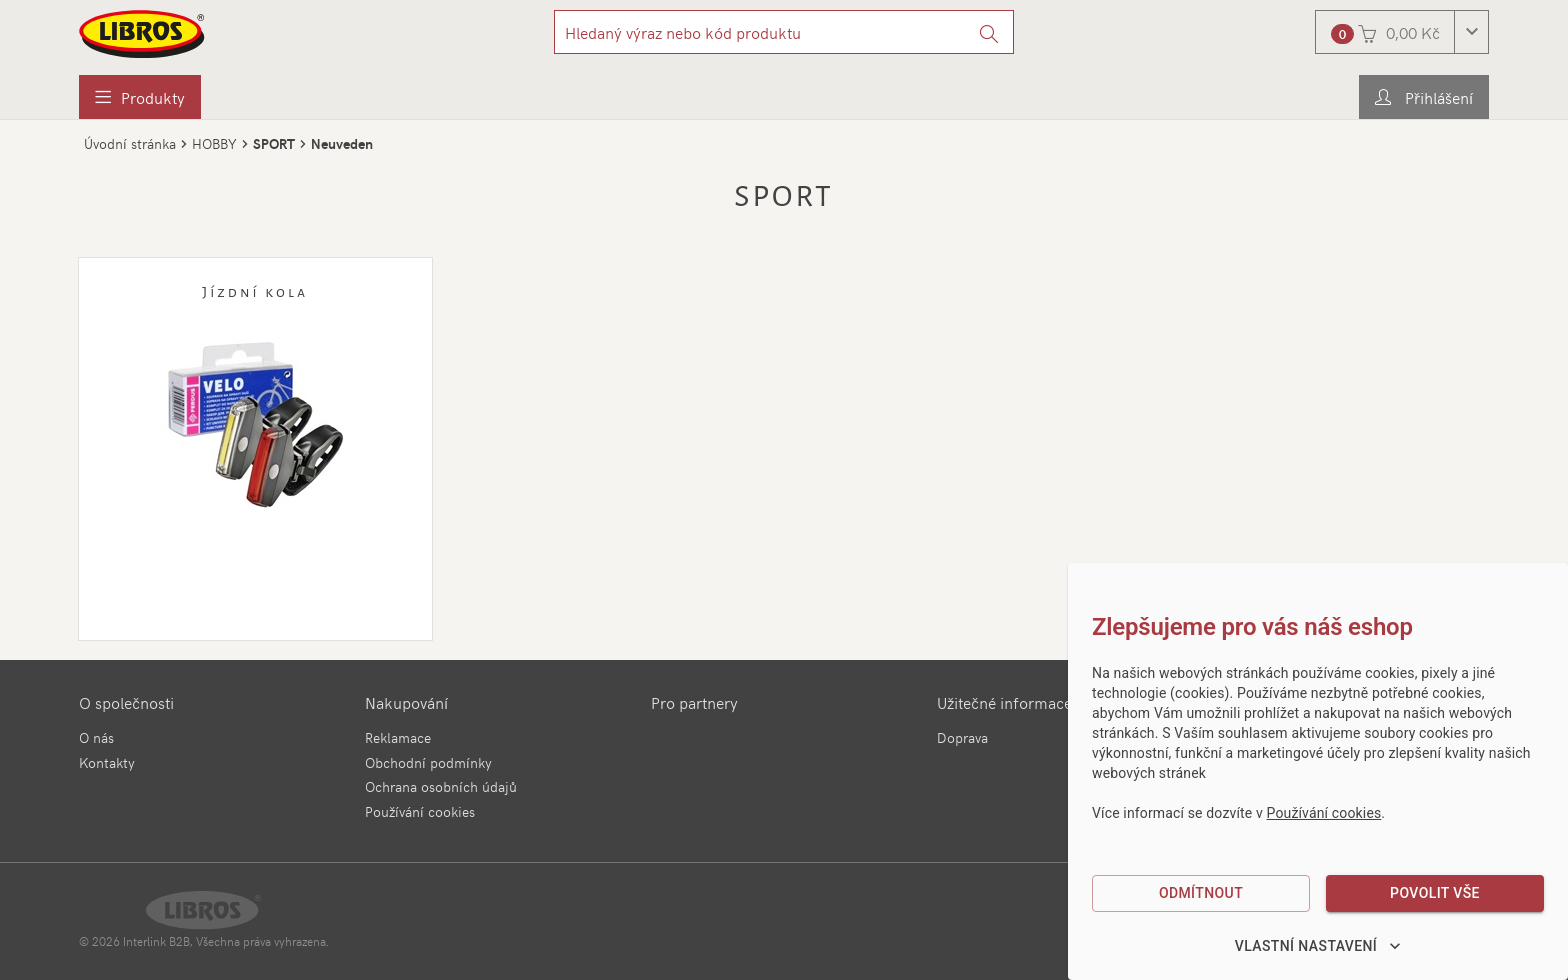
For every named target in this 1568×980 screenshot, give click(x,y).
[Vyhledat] (989, 32)
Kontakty (107, 762)
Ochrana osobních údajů (441, 786)
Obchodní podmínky (428, 762)
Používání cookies (420, 811)
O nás (96, 737)
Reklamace (398, 737)
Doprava (962, 737)
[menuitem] (140, 97)
